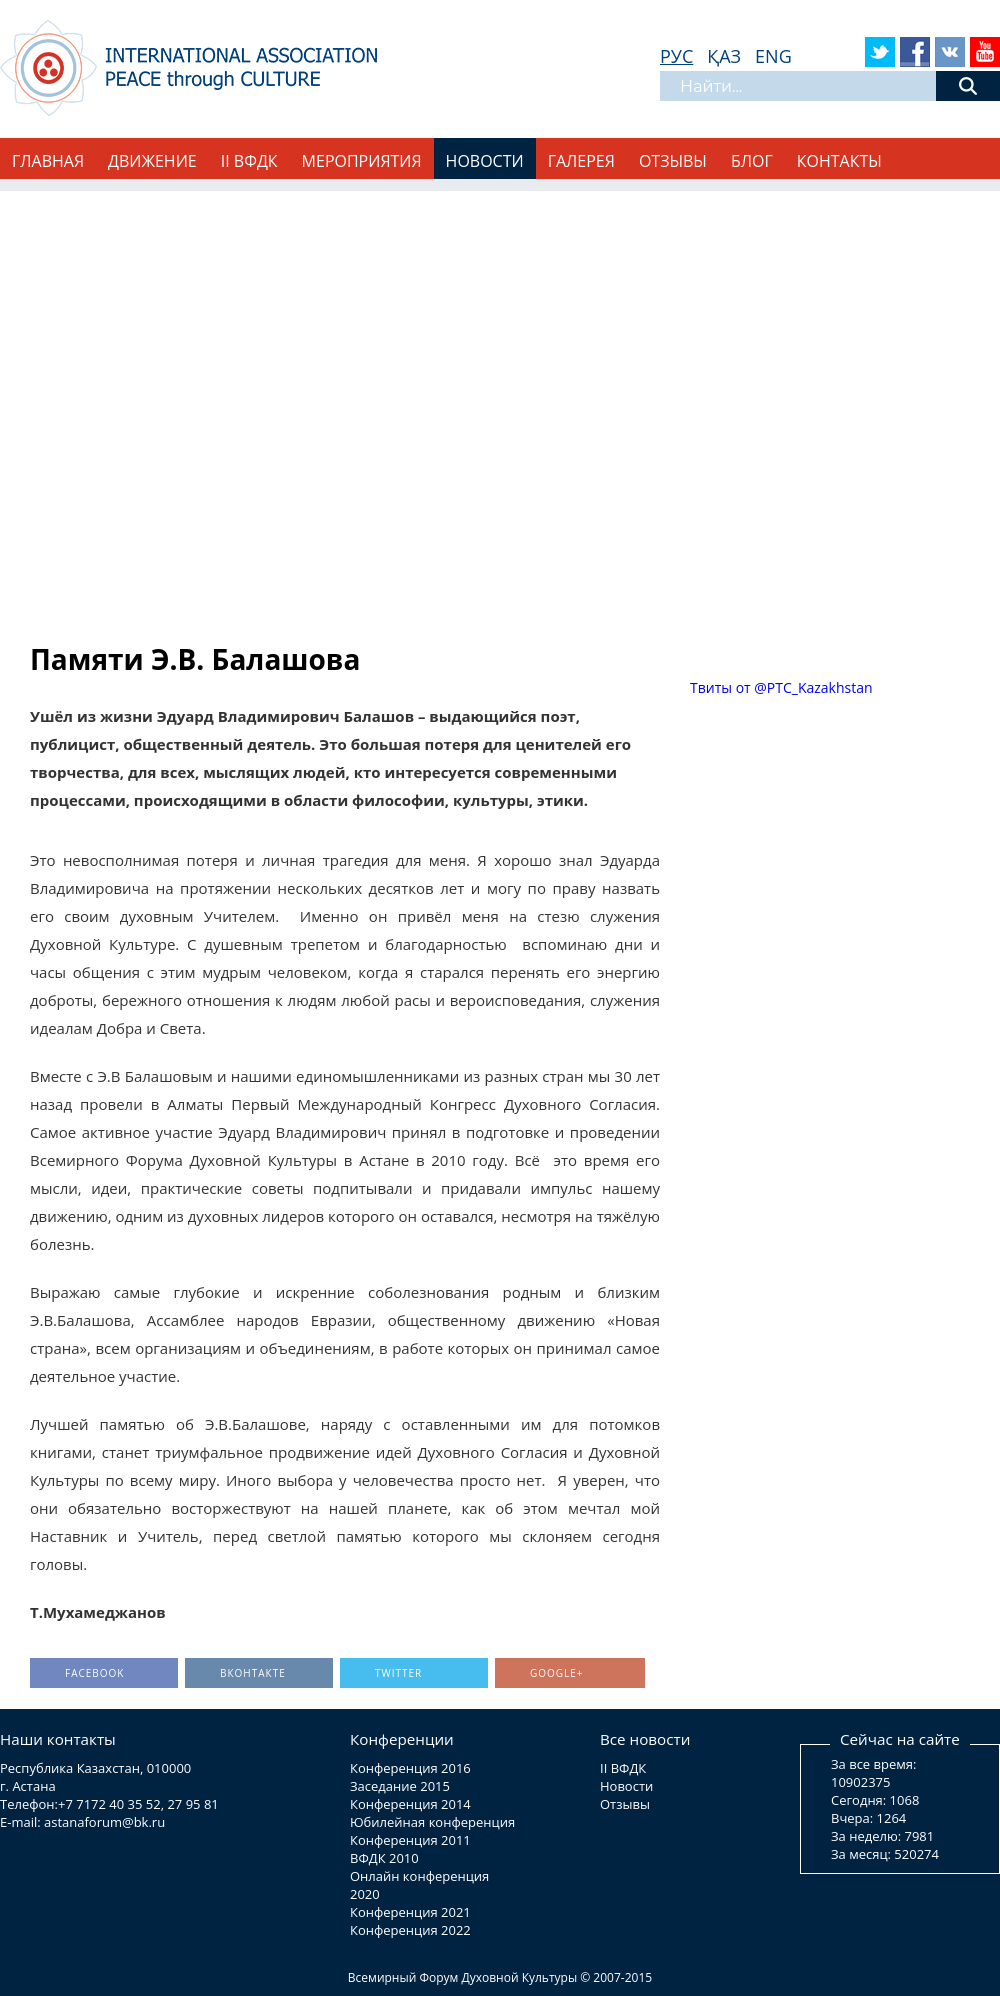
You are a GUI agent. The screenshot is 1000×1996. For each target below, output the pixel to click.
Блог (752, 161)
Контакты (839, 161)
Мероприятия (362, 161)
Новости (485, 161)
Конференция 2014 (410, 1804)
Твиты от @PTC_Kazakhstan (781, 687)
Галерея (581, 161)
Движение (152, 161)
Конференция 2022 (410, 1930)
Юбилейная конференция (432, 1822)
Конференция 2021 (410, 1912)
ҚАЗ (724, 56)
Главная (48, 161)
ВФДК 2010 (384, 1858)
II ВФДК (249, 161)
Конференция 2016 (410, 1768)
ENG (773, 56)
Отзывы (673, 161)
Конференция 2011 (410, 1840)
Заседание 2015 (400, 1786)
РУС (676, 56)
